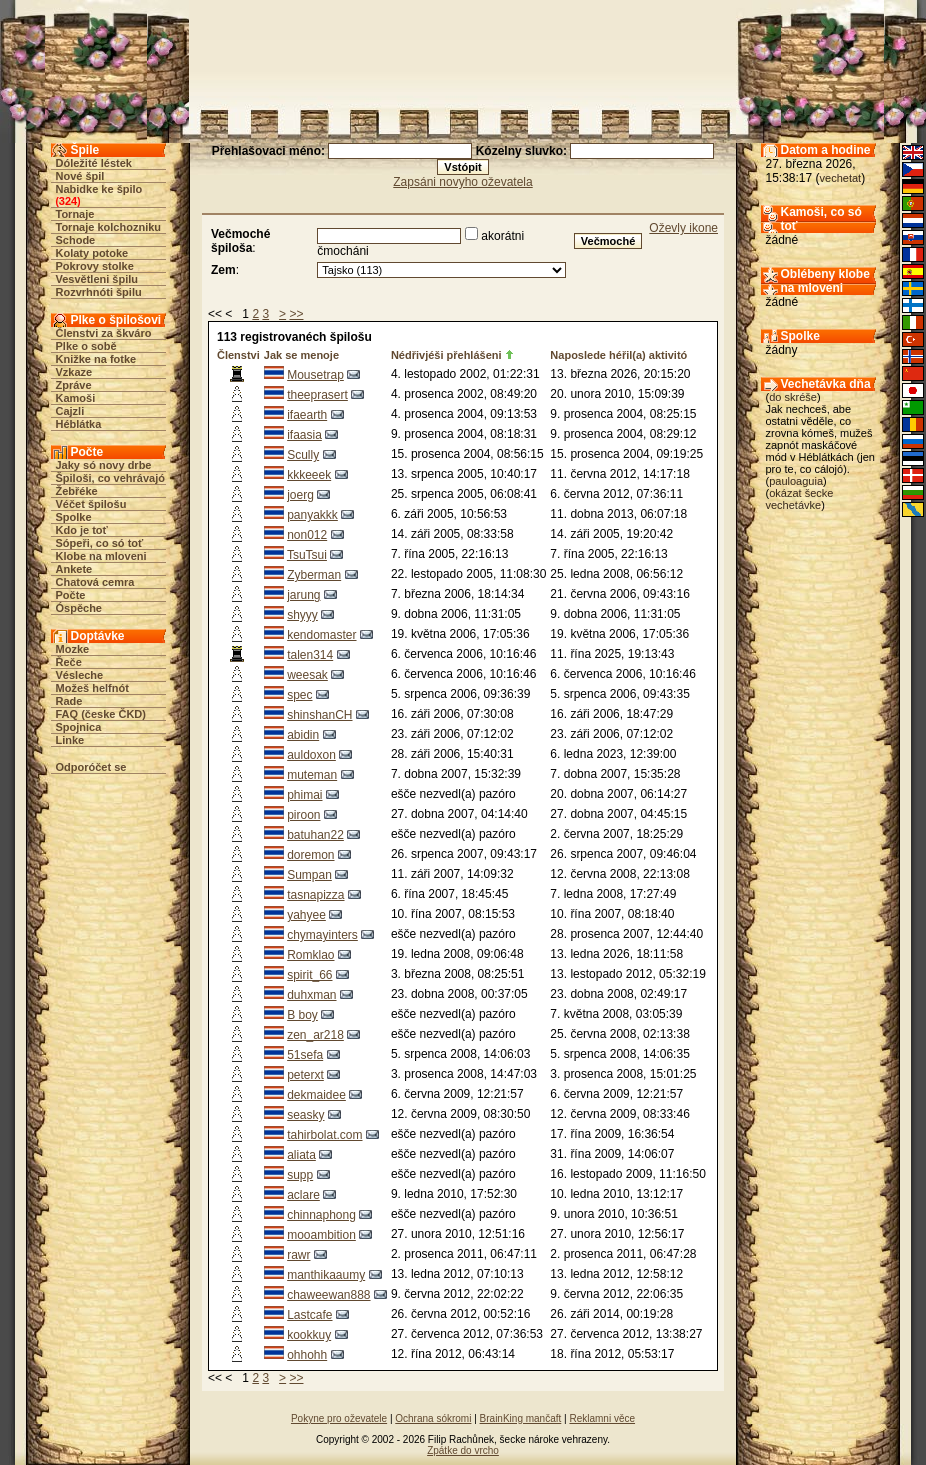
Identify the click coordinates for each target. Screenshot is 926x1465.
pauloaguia (796, 481)
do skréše (793, 397)
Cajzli (70, 411)
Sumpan (309, 875)
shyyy (302, 615)
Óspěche (79, 608)
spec (299, 695)
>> (296, 314)
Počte (71, 595)
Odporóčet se (91, 767)
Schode (76, 240)
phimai (304, 795)
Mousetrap (315, 375)
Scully (303, 455)
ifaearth (307, 415)
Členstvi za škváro (104, 333)
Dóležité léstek (94, 163)
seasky (305, 1115)
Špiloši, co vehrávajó (110, 478)
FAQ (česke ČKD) (101, 714)
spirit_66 (309, 975)
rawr (298, 1255)
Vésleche (80, 675)
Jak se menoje (301, 355)
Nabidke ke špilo (99, 189)
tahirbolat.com (324, 1135)
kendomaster (321, 635)
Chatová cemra (95, 582)
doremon (310, 855)
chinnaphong (321, 1215)
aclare (303, 1195)
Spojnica (79, 727)
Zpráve (74, 385)
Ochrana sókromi (433, 1418)
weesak (307, 675)
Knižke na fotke (96, 359)
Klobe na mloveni (101, 556)
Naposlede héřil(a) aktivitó (618, 355)
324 (68, 201)
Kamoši (76, 398)
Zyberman (314, 575)
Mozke (73, 649)
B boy (302, 1015)
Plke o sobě (86, 346)
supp (300, 1175)
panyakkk (312, 515)
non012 (307, 535)
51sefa (305, 1055)
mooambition (321, 1235)
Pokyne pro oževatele (339, 1418)
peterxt (305, 1075)
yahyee (306, 915)
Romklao (310, 955)
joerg (300, 495)
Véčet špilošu (91, 504)
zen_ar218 (315, 1035)
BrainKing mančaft (521, 1418)
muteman (312, 775)
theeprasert (317, 395)
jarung (303, 595)
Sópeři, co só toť (100, 543)
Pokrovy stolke (95, 266)
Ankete (74, 569)
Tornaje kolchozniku (109, 227)
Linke (70, 740)
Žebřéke (77, 491)
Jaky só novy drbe (104, 465)
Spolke (74, 517)
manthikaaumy (326, 1275)
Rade (69, 701)
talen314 (310, 655)
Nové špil (80, 176)
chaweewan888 (328, 1295)
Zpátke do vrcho (463, 1450)
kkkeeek (309, 475)
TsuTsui (307, 555)
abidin (303, 735)
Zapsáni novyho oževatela (462, 182)
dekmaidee (316, 1095)
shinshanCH (319, 715)
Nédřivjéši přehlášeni (446, 355)
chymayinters (322, 935)
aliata (301, 1155)
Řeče (69, 662)
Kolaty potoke (92, 253)
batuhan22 (315, 835)
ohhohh (307, 1355)
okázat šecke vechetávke (800, 499)
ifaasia (304, 435)
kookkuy (309, 1335)
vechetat (841, 178)
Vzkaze (74, 372)
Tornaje (75, 214)
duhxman (311, 995)
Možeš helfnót (92, 688)
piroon (303, 815)
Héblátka (79, 424)
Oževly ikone (683, 228)
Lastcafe (309, 1315)
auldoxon (311, 755)
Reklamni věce (602, 1418)
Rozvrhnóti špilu (99, 292)
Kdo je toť (82, 530)
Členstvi (238, 355)
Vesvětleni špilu (97, 279)
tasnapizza (315, 895)
